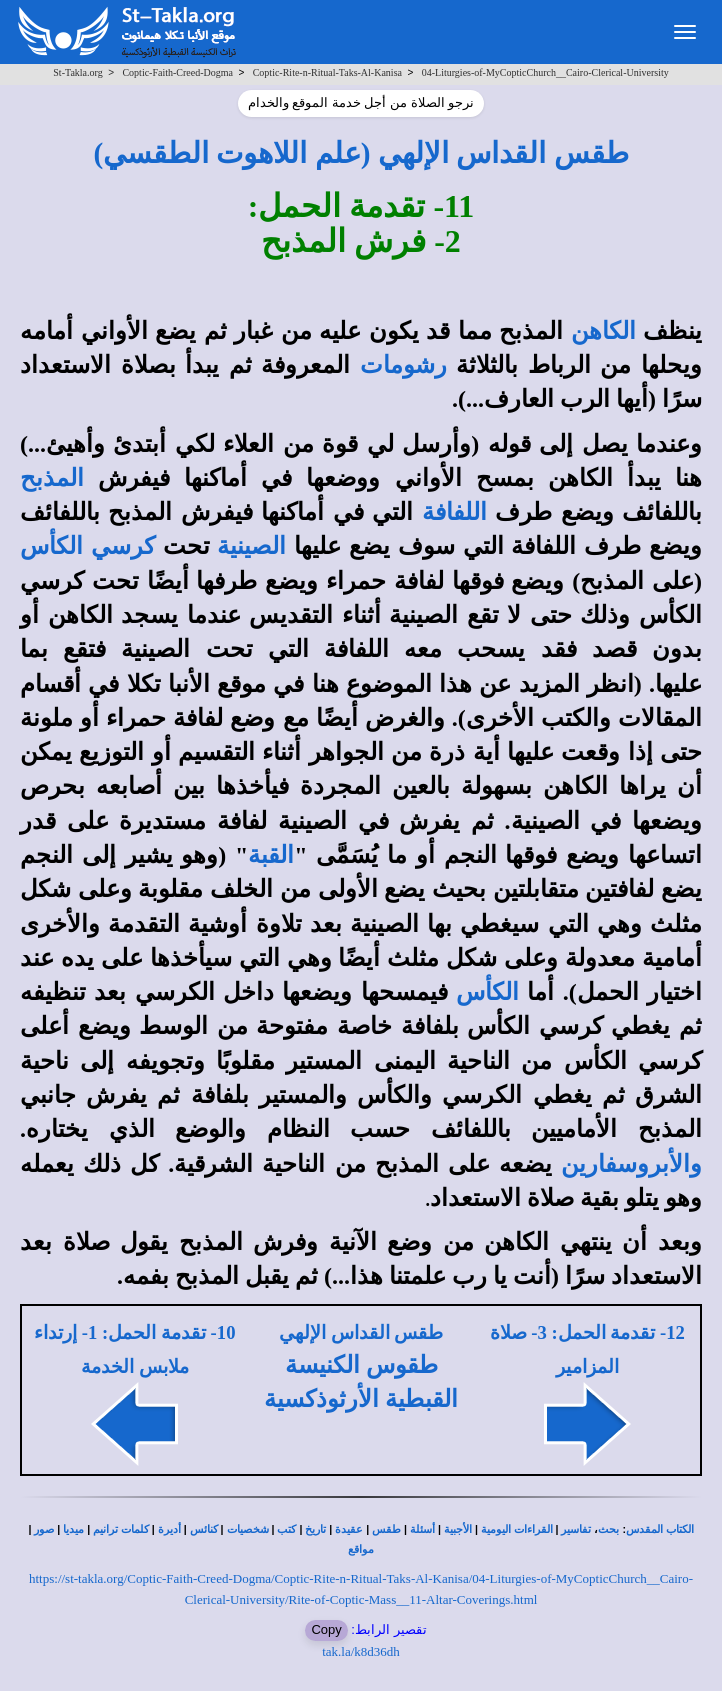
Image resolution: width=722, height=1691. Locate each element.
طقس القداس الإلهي (361, 1332)
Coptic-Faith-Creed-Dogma (177, 72)
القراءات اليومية (517, 1529)
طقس (386, 1529)
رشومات (403, 365)
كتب (286, 1529)
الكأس (487, 992)
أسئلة (422, 1529)
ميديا (73, 1529)
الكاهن (603, 331)
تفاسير (576, 1529)
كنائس (204, 1529)
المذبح (52, 478)
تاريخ (315, 1529)
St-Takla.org (77, 72)
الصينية (251, 546)
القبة (271, 855)
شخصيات (248, 1529)
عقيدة (349, 1529)
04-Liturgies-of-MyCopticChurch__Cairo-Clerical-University (545, 72)
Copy (326, 1629)
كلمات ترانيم (121, 1529)
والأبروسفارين (631, 1164)
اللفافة (454, 512)
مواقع (361, 1549)
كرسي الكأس (87, 546)
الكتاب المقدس (660, 1529)
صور (44, 1529)
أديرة (169, 1529)
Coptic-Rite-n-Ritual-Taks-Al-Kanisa (327, 72)
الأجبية (458, 1529)
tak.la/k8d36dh (361, 1651)
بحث (608, 1529)
